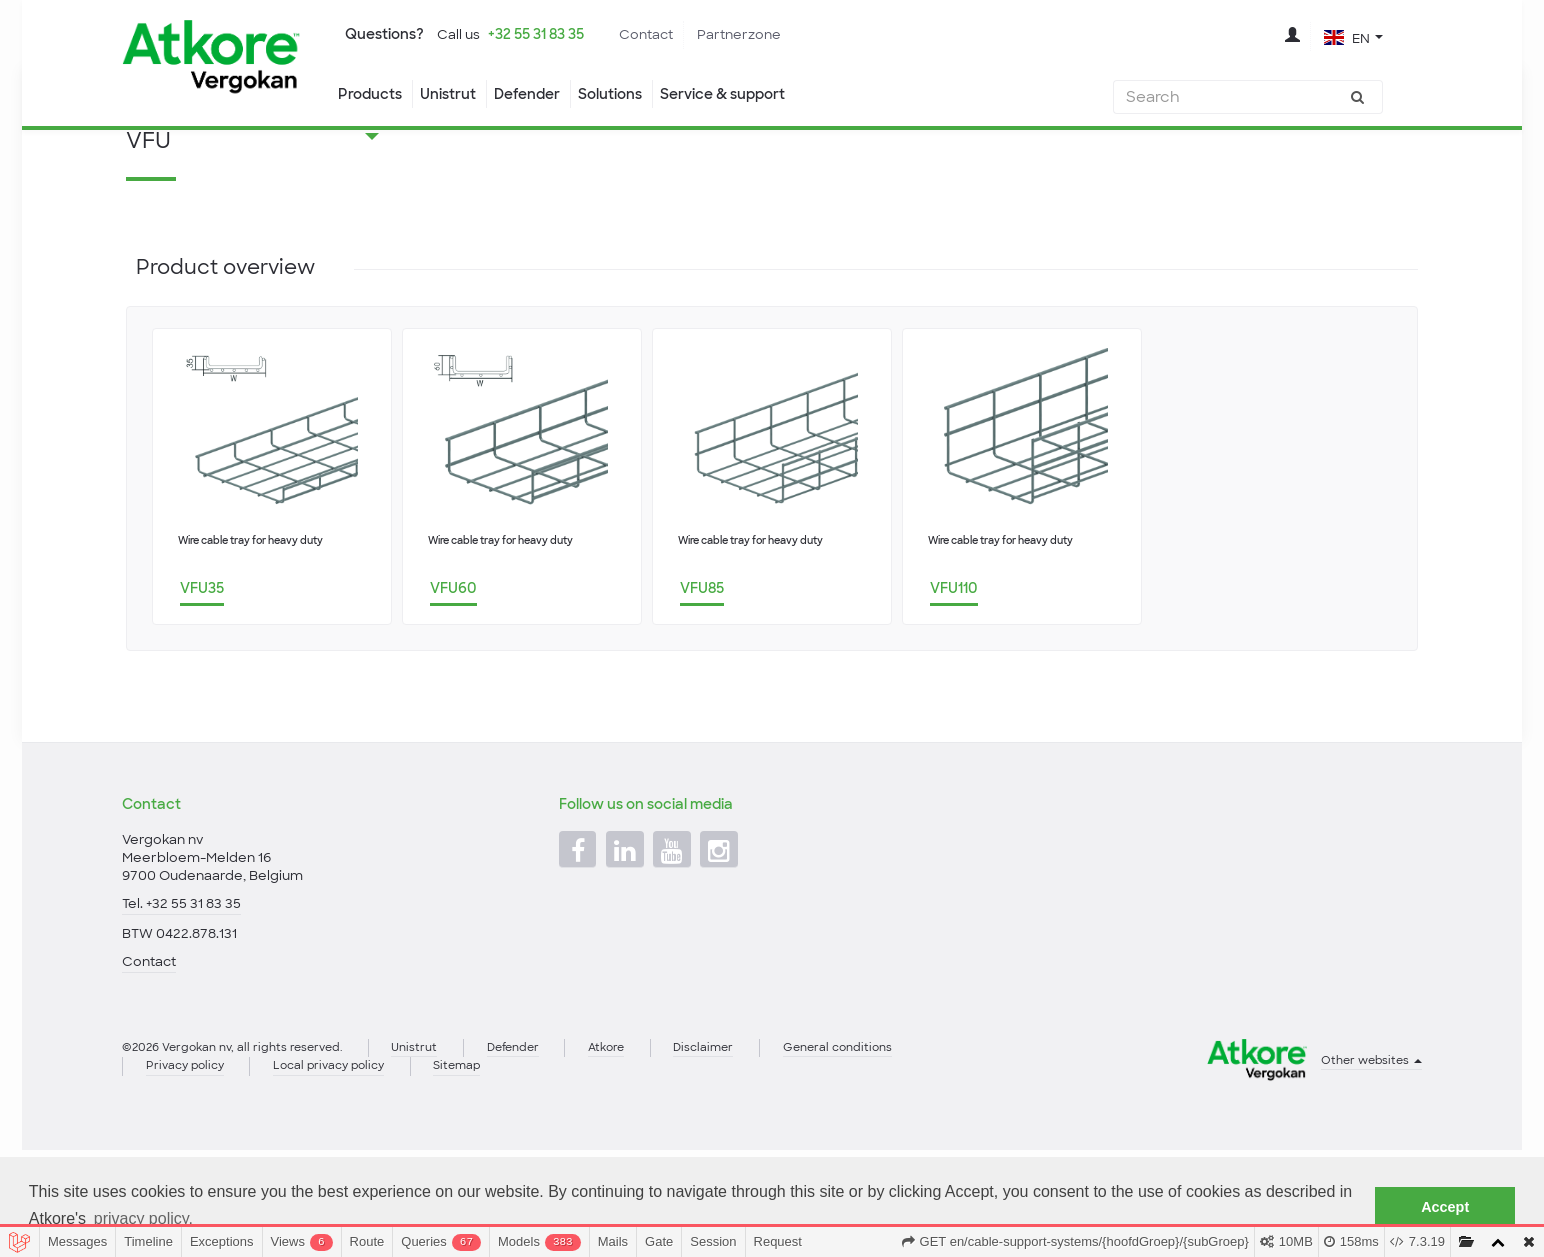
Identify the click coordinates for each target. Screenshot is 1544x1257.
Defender (538, 95)
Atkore (641, 1150)
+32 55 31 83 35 (550, 35)
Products (370, 95)
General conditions (888, 1150)
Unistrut (453, 95)
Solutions (629, 95)
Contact (670, 35)
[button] (1352, 38)
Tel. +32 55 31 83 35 (183, 999)
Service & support (752, 95)
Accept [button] (1445, 1207)
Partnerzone (769, 35)
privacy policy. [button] (143, 1218)
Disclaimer (745, 1150)
